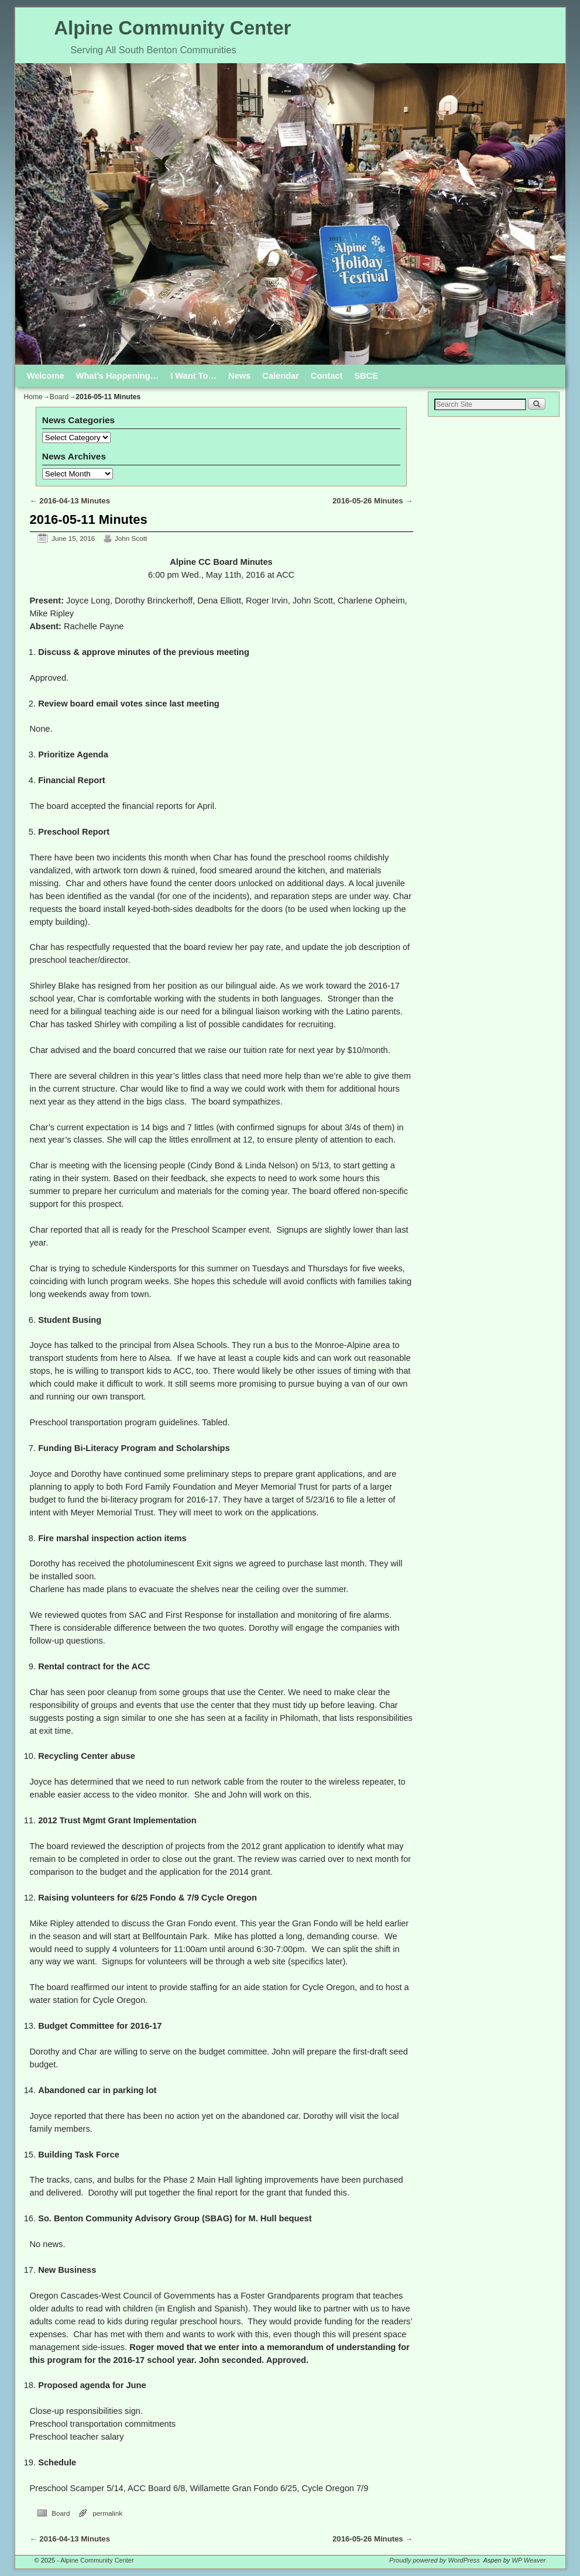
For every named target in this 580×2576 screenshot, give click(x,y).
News (239, 375)
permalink (107, 2513)
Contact (326, 375)
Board (59, 397)
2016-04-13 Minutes (70, 500)
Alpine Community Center (172, 28)
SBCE (366, 375)
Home (33, 397)
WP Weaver (528, 2560)
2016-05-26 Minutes (372, 500)
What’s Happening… (117, 375)
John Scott (131, 538)
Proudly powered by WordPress (434, 2560)
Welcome (45, 375)
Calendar (280, 375)
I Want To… (193, 375)
